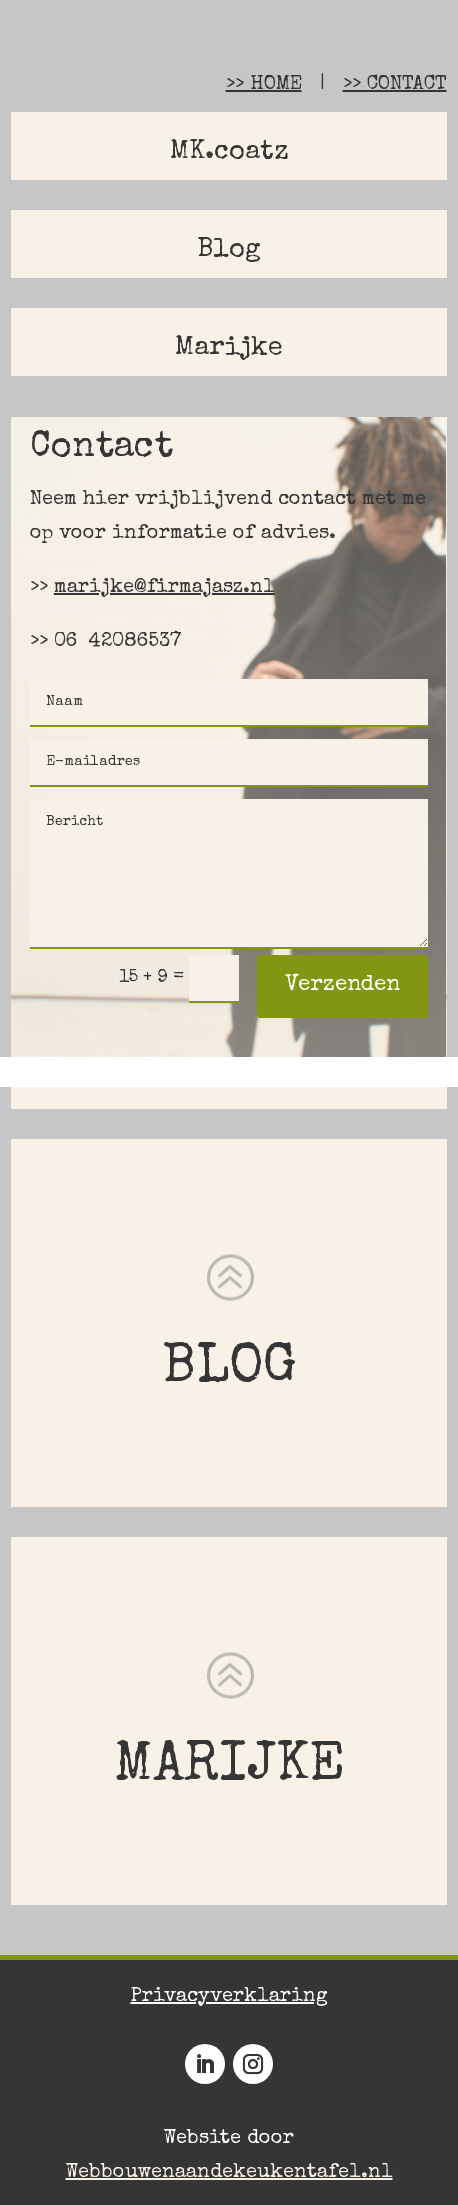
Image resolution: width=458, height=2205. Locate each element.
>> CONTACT (395, 85)
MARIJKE (229, 1767)
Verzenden (342, 986)
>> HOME (264, 85)
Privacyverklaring (229, 1997)
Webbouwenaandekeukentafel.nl (229, 2173)
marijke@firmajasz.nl (164, 588)
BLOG (229, 1369)
